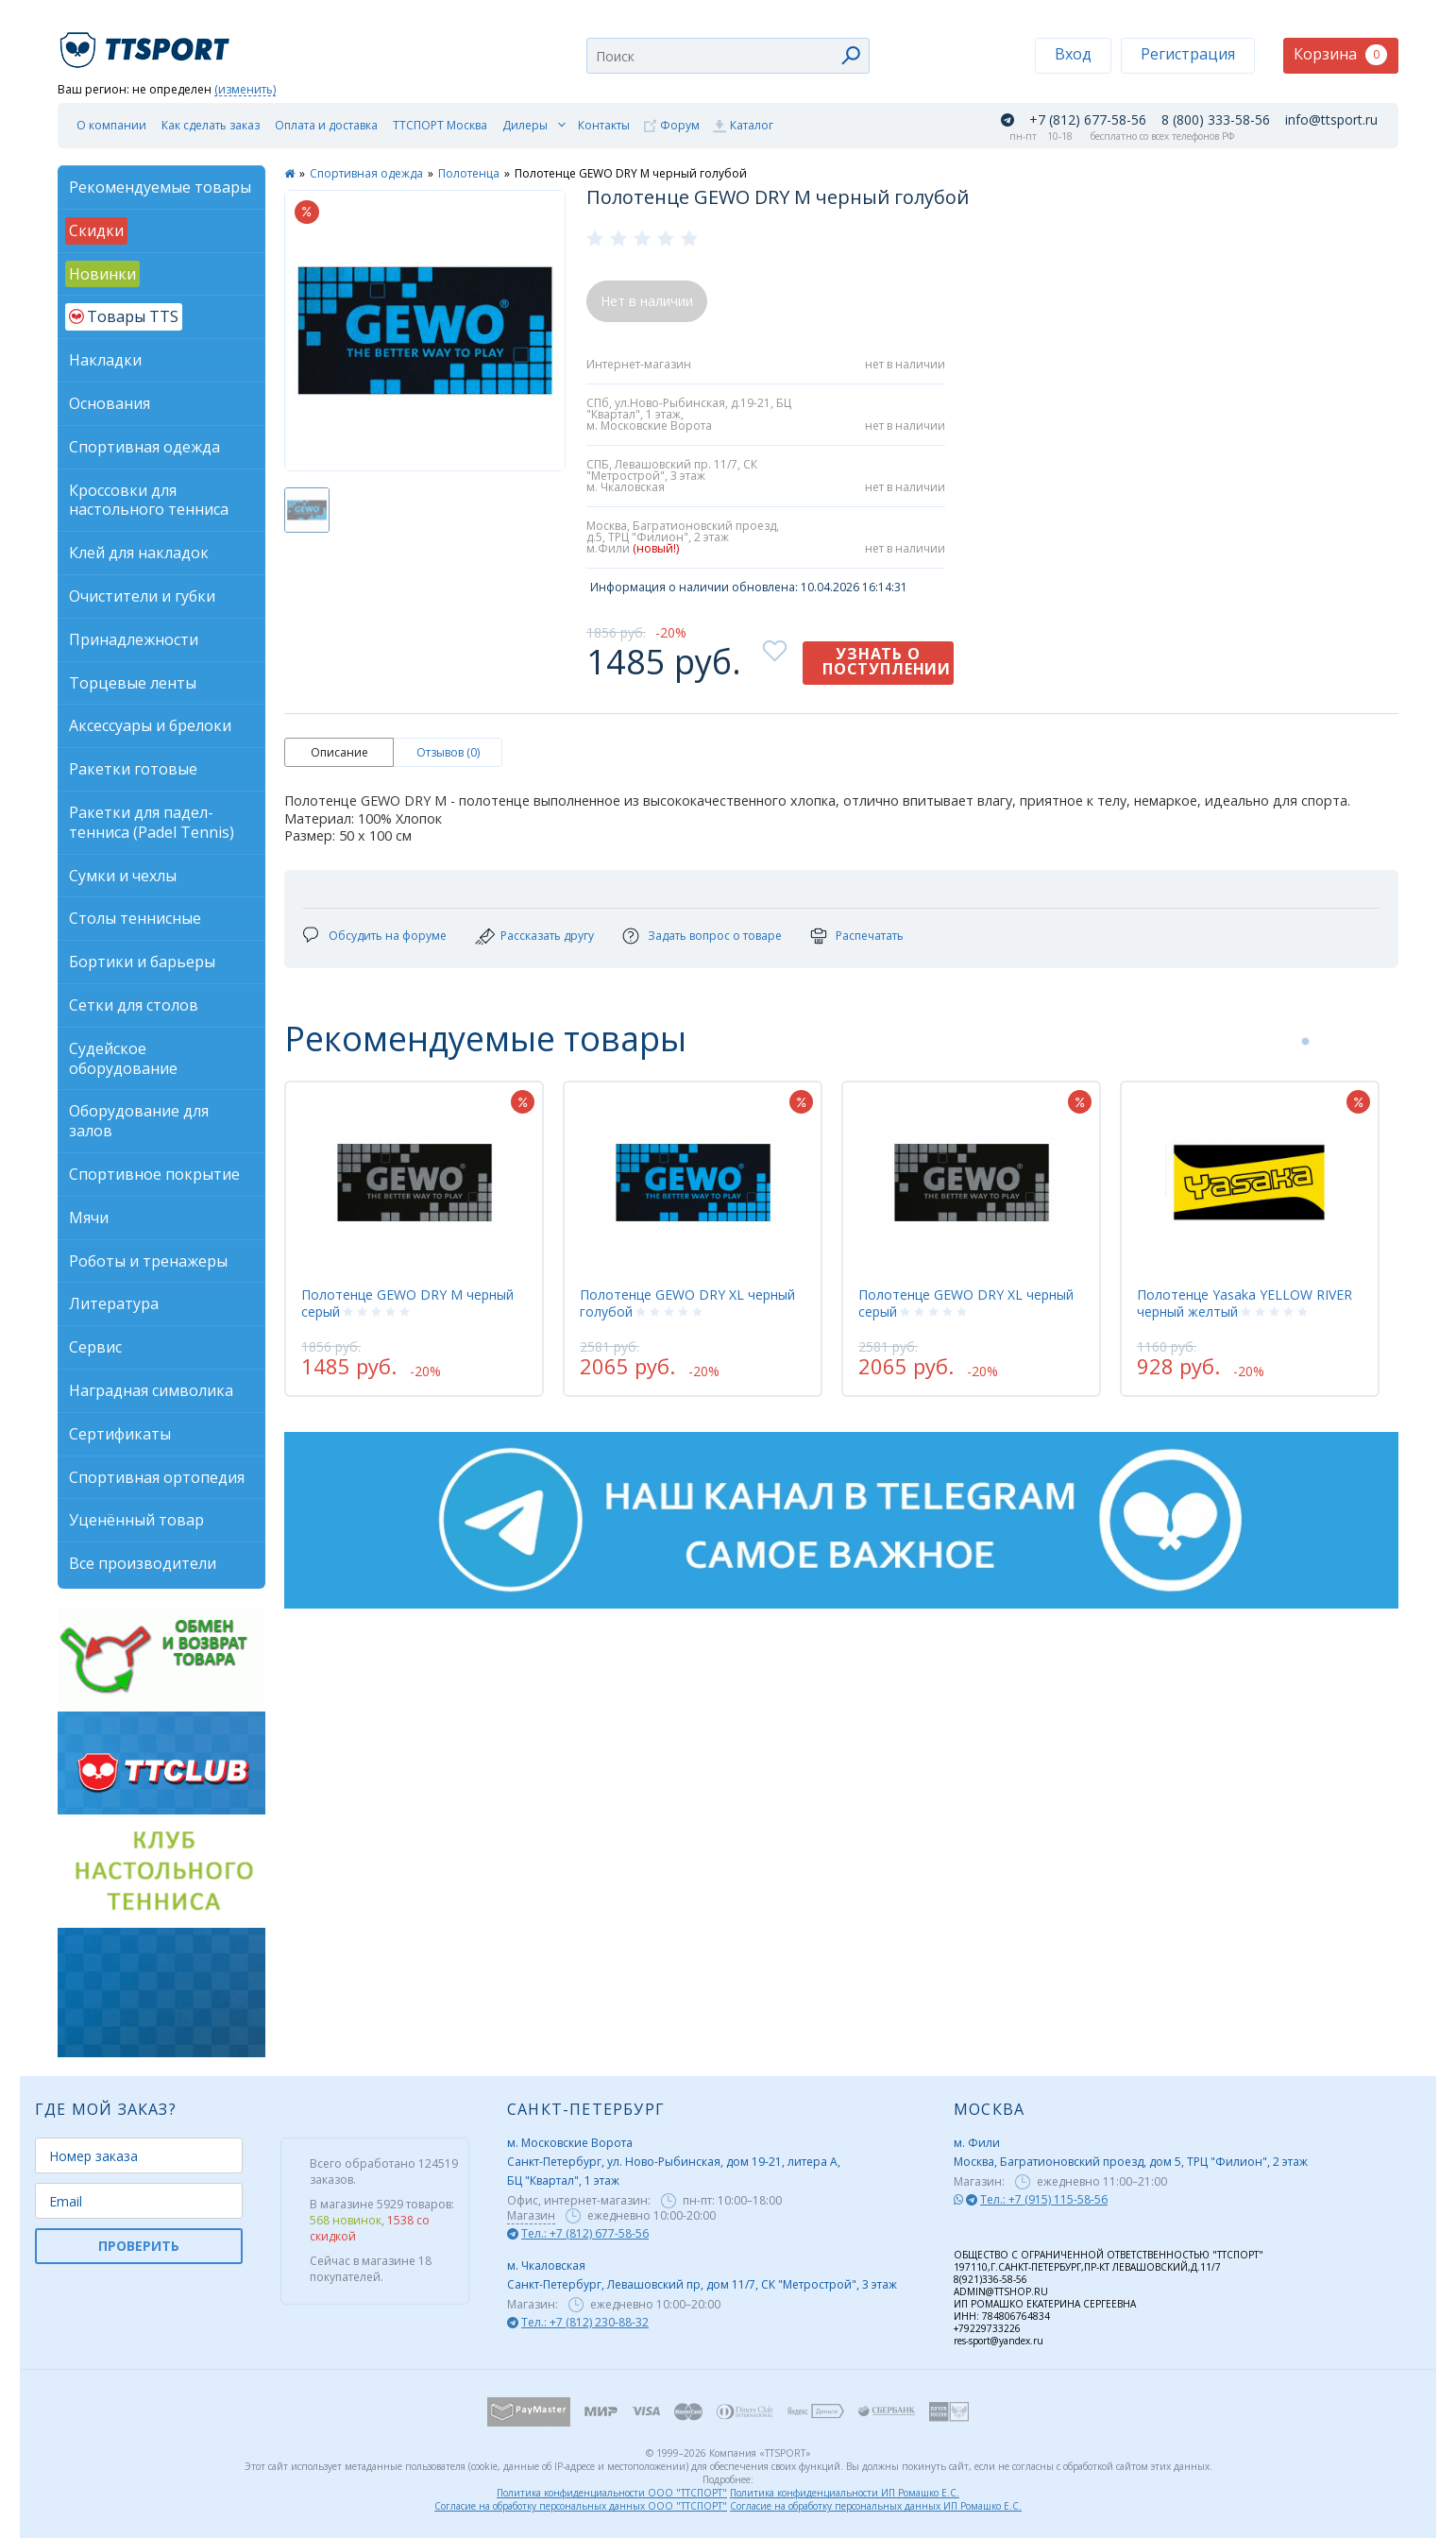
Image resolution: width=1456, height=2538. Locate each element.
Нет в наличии (647, 301)
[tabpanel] (414, 1238)
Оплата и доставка (326, 125)
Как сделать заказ (210, 125)
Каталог (751, 125)
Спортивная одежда (366, 173)
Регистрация (1188, 53)
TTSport (147, 42)
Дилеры (525, 125)
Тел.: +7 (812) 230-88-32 (585, 2322)
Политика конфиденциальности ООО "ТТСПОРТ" (612, 2492)
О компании (111, 125)
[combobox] (728, 56)
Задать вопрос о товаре (715, 936)
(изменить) (245, 90)
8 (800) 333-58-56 (1215, 120)
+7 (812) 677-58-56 (1087, 120)
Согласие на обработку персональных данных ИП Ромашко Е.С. (876, 2505)
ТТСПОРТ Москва (440, 125)
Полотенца (468, 173)
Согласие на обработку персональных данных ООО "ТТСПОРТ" (580, 2505)
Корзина (1340, 54)
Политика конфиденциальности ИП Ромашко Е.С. (844, 2492)
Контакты (604, 125)
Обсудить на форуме (388, 936)
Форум (680, 125)
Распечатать (870, 936)
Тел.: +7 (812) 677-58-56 (585, 2233)
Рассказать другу (547, 936)
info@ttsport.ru (1331, 120)
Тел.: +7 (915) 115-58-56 (1044, 2199)
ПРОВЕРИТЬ (138, 2246)
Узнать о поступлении (886, 661)
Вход (1073, 53)
